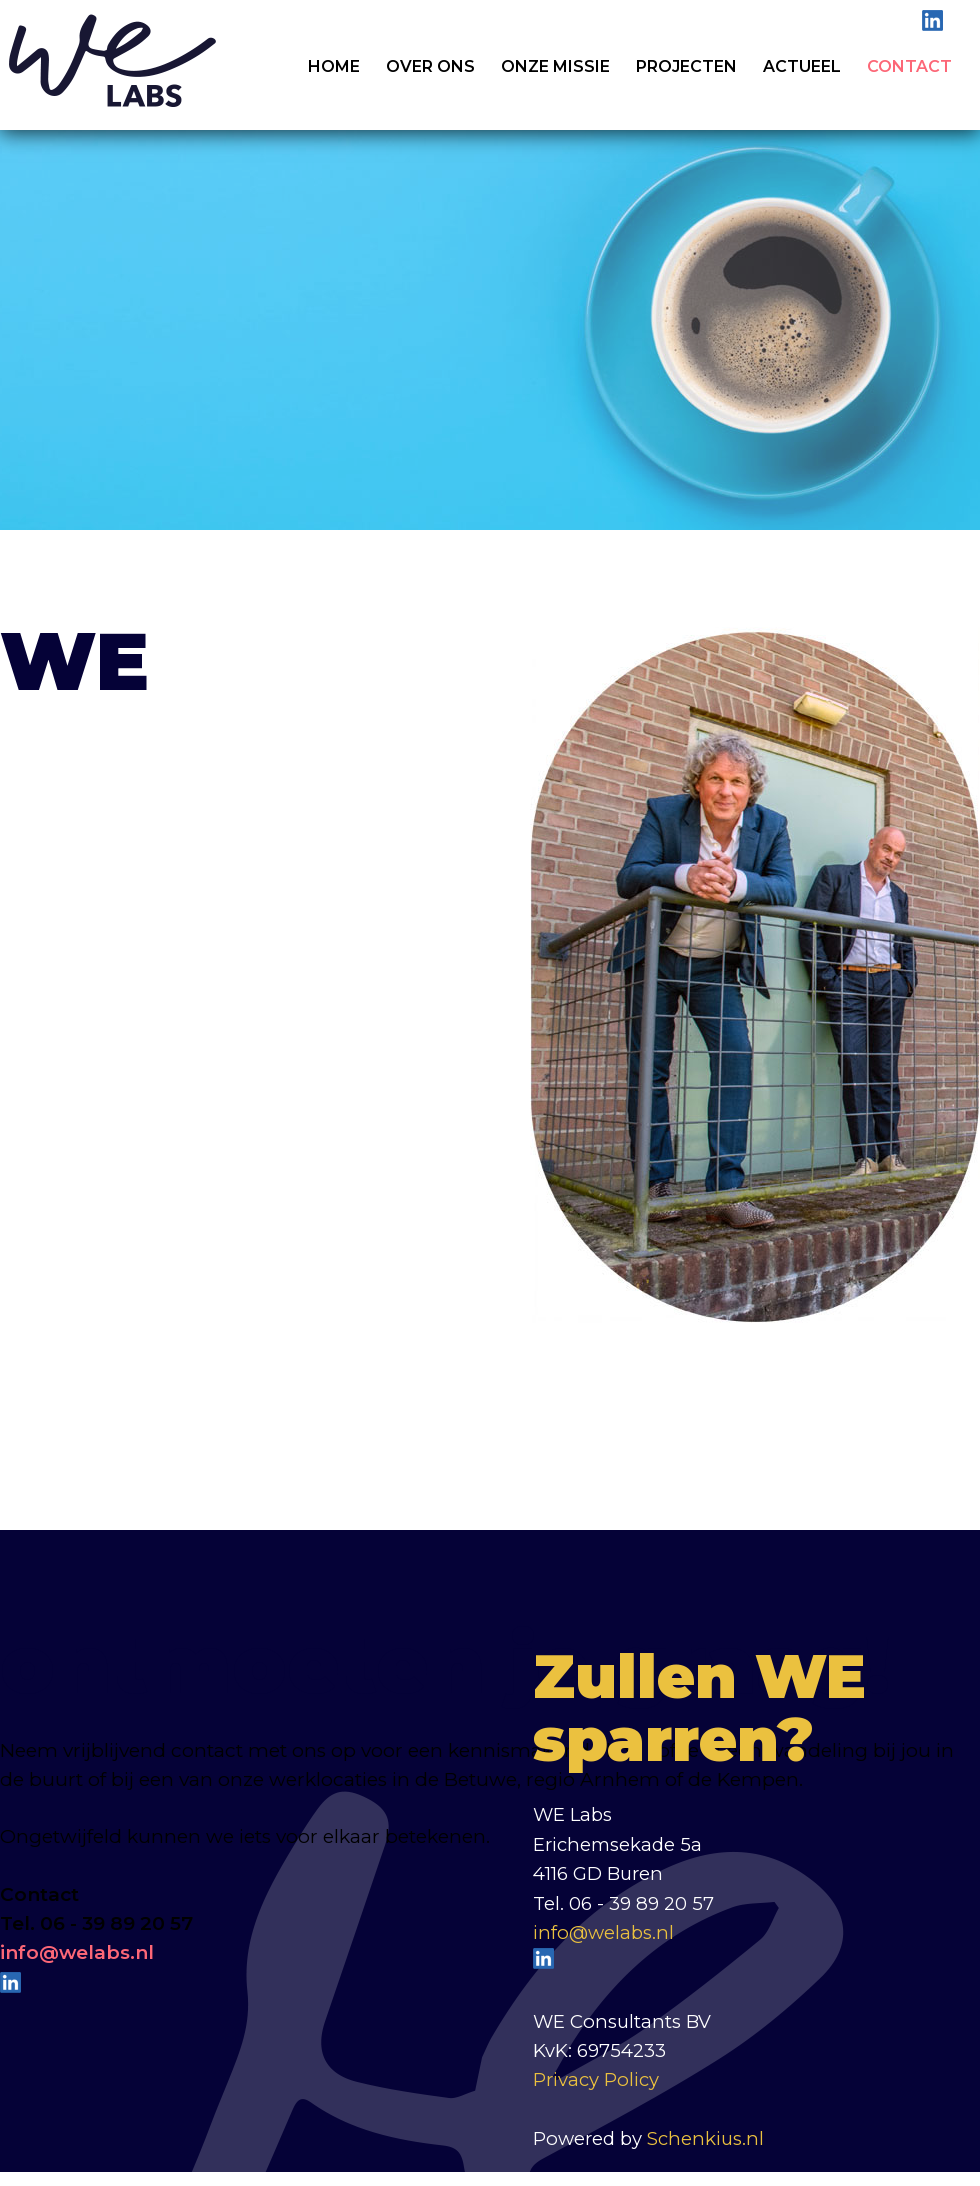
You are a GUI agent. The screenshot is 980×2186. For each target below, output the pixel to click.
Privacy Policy (596, 2079)
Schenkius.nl (705, 2138)
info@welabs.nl (603, 1932)
